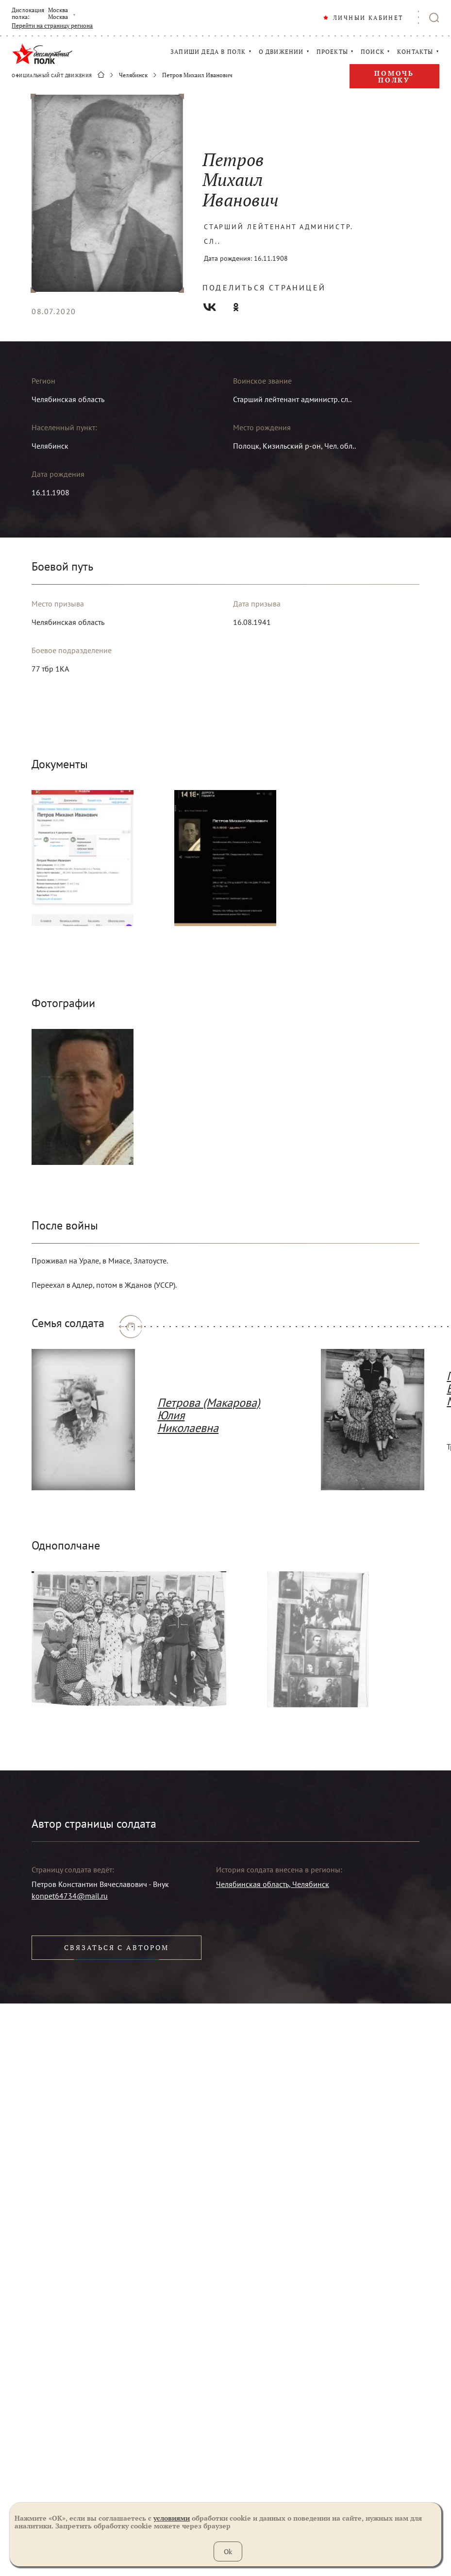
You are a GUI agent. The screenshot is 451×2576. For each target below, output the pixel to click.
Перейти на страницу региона (52, 25)
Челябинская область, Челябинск (272, 1884)
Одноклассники (236, 307)
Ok (228, 2551)
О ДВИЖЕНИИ (281, 52)
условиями (171, 2518)
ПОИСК (372, 52)
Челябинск (133, 75)
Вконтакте (209, 307)
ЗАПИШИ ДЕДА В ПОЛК (208, 52)
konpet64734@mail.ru (70, 1896)
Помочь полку (394, 76)
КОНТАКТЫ (415, 52)
